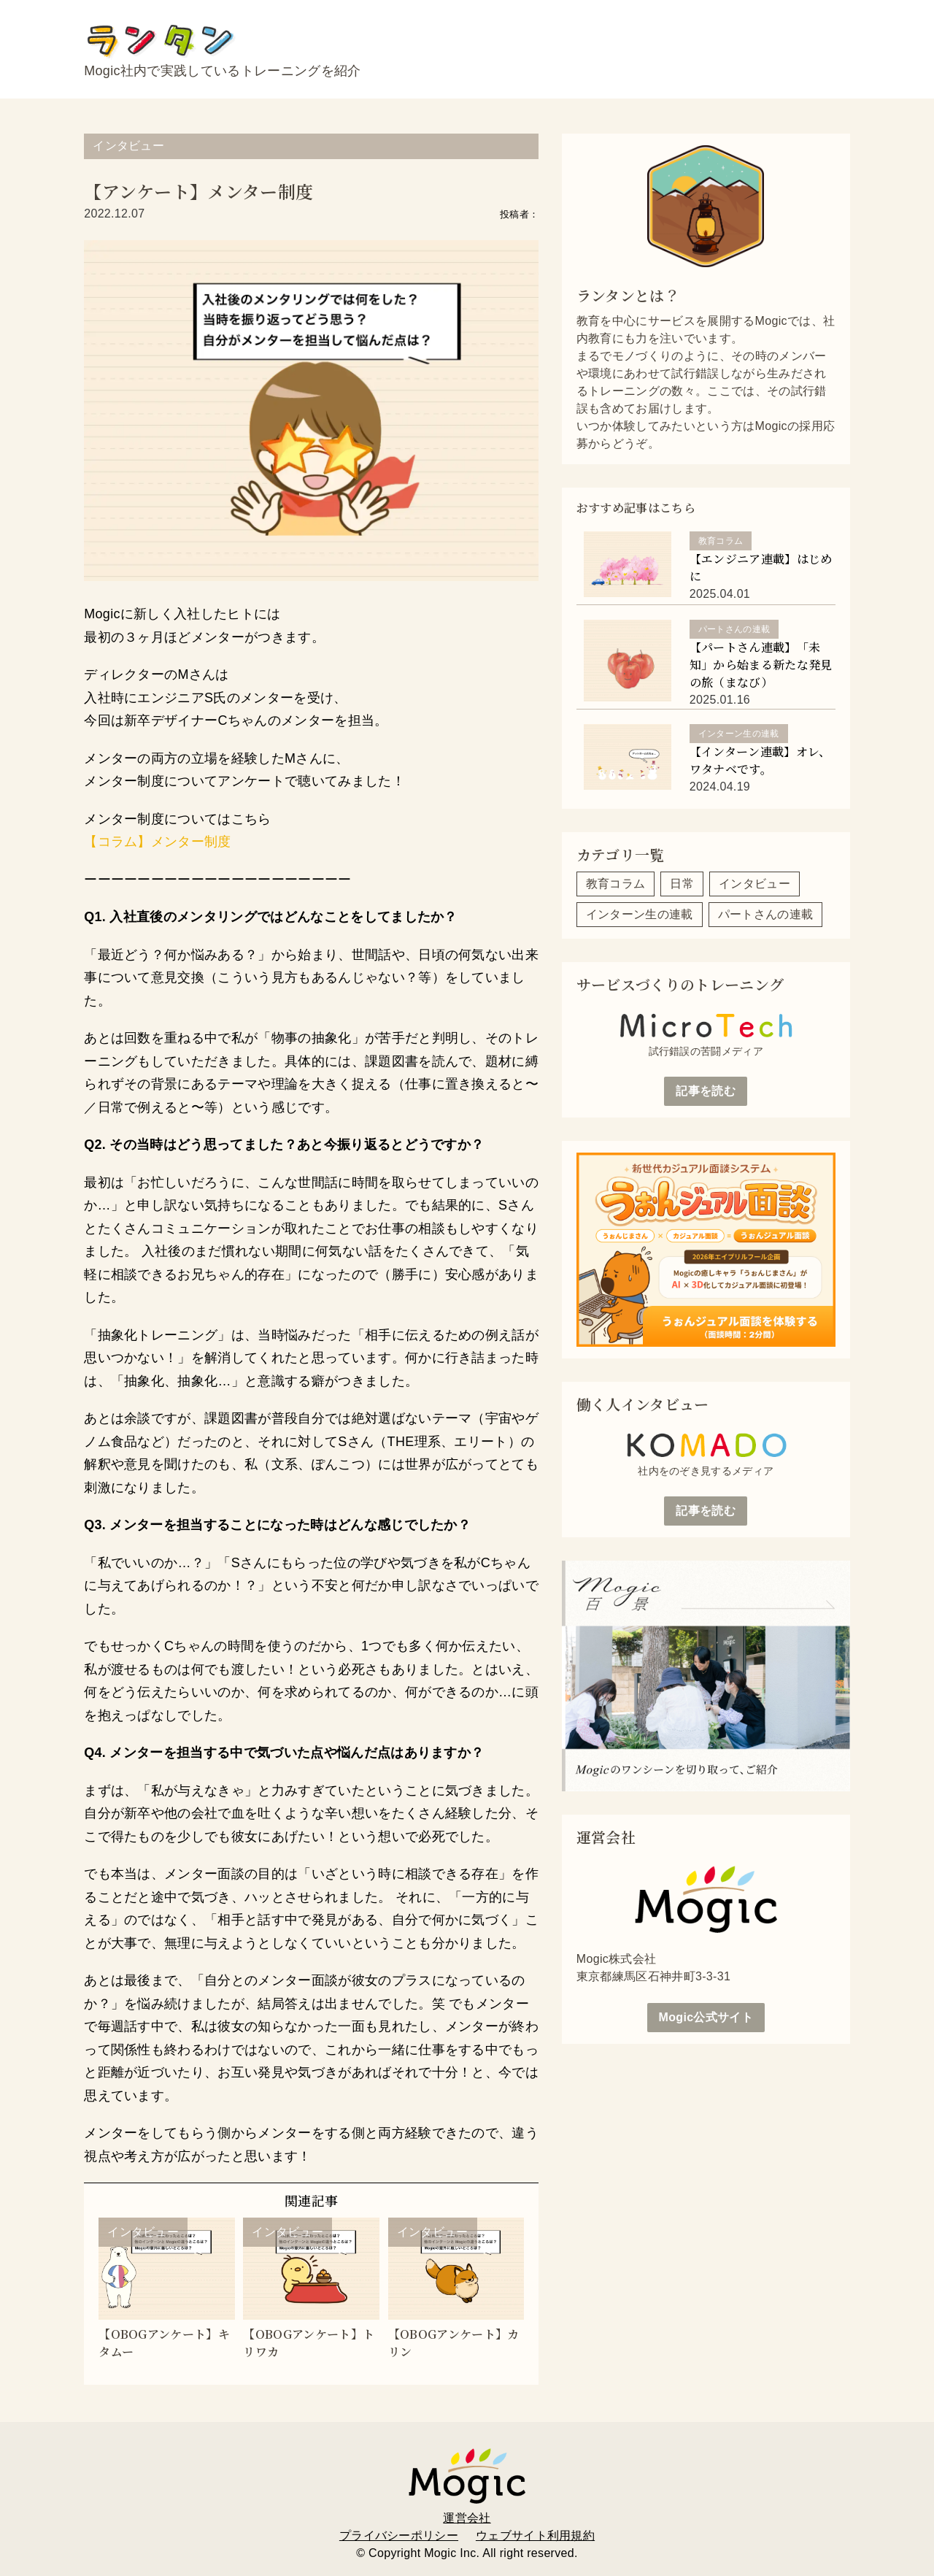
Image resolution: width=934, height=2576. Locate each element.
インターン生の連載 (639, 914)
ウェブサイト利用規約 (535, 2523)
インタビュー (128, 145)
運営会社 (466, 2505)
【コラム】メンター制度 (157, 841)
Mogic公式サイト (706, 2017)
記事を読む (706, 1091)
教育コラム (616, 883)
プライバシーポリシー (398, 2523)
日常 (682, 883)
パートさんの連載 (766, 914)
